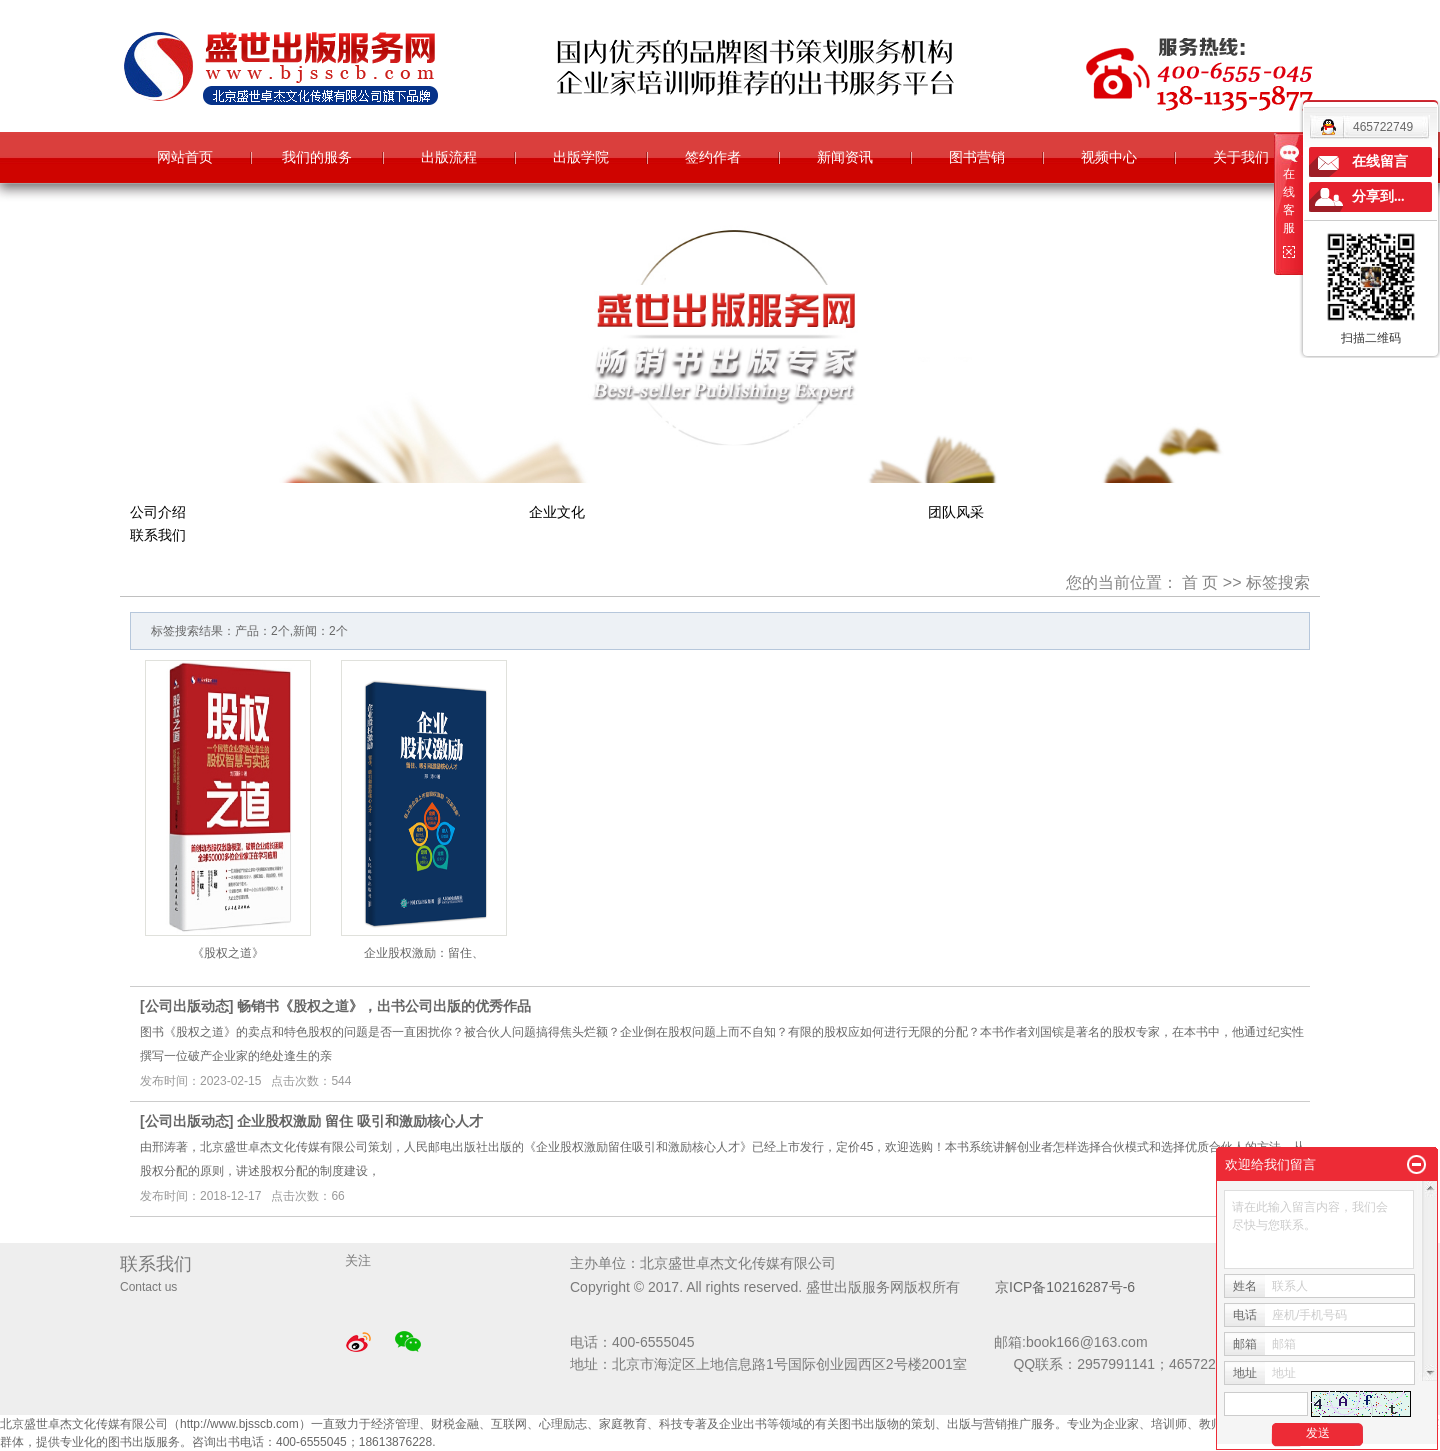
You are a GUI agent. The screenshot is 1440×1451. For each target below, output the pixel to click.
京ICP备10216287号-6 (1065, 1287)
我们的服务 (317, 157)
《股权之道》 (228, 953)
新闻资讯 (845, 157)
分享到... (1378, 196)
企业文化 (557, 512)
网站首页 (185, 157)
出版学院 (581, 157)
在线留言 (1380, 161)
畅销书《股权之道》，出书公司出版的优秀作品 (384, 1006)
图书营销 (977, 157)
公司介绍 (158, 512)
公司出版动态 (187, 1006)
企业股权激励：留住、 (424, 953)
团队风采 (956, 512)
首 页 (1200, 582)
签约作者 (713, 157)
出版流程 (449, 157)
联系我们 (158, 535)
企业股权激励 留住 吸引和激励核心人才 (360, 1121)
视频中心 (1109, 157)
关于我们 (1241, 157)
